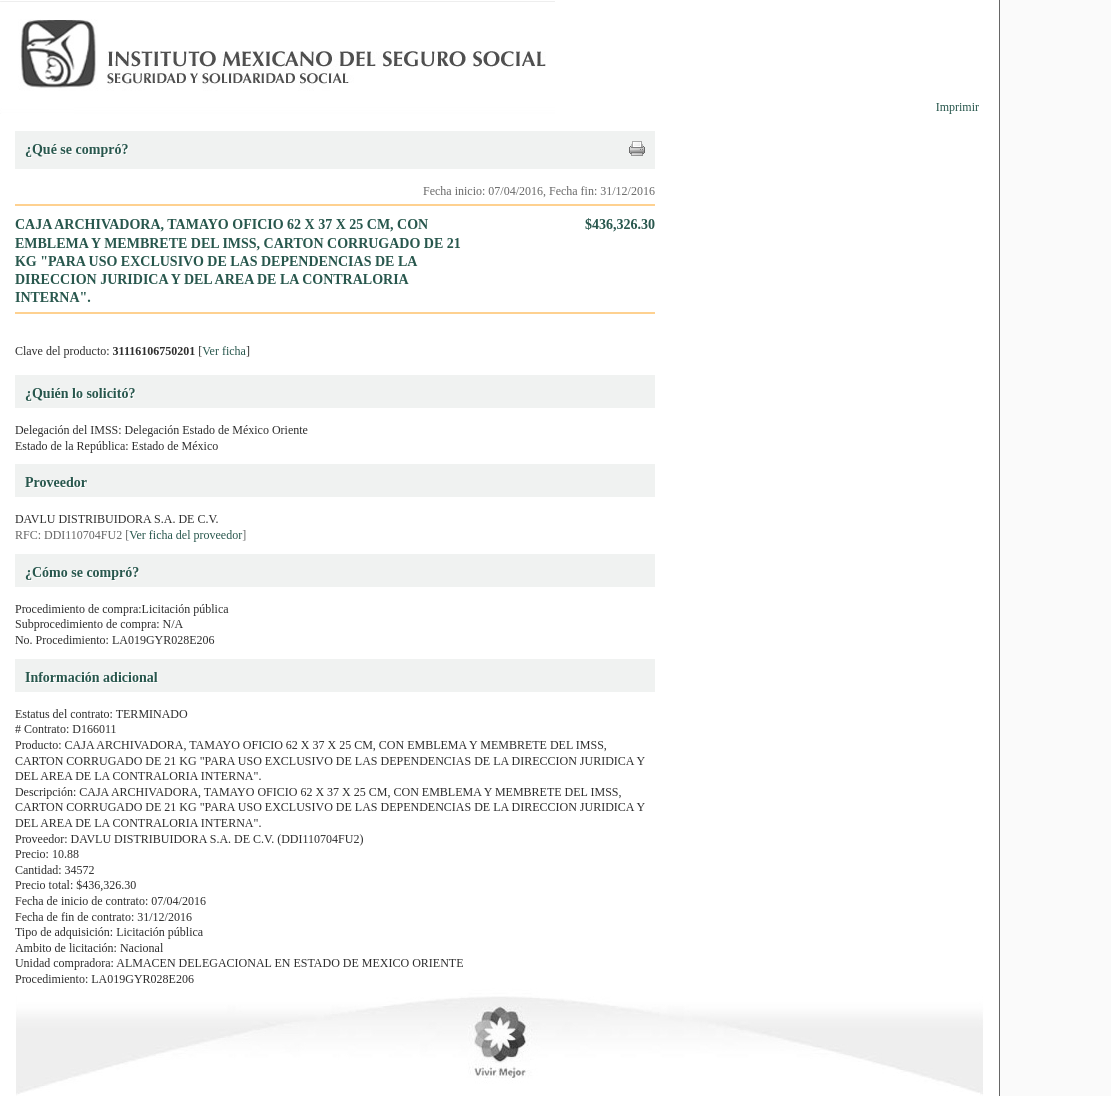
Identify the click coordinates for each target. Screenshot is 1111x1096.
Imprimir (957, 107)
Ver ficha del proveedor (185, 535)
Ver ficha (224, 351)
